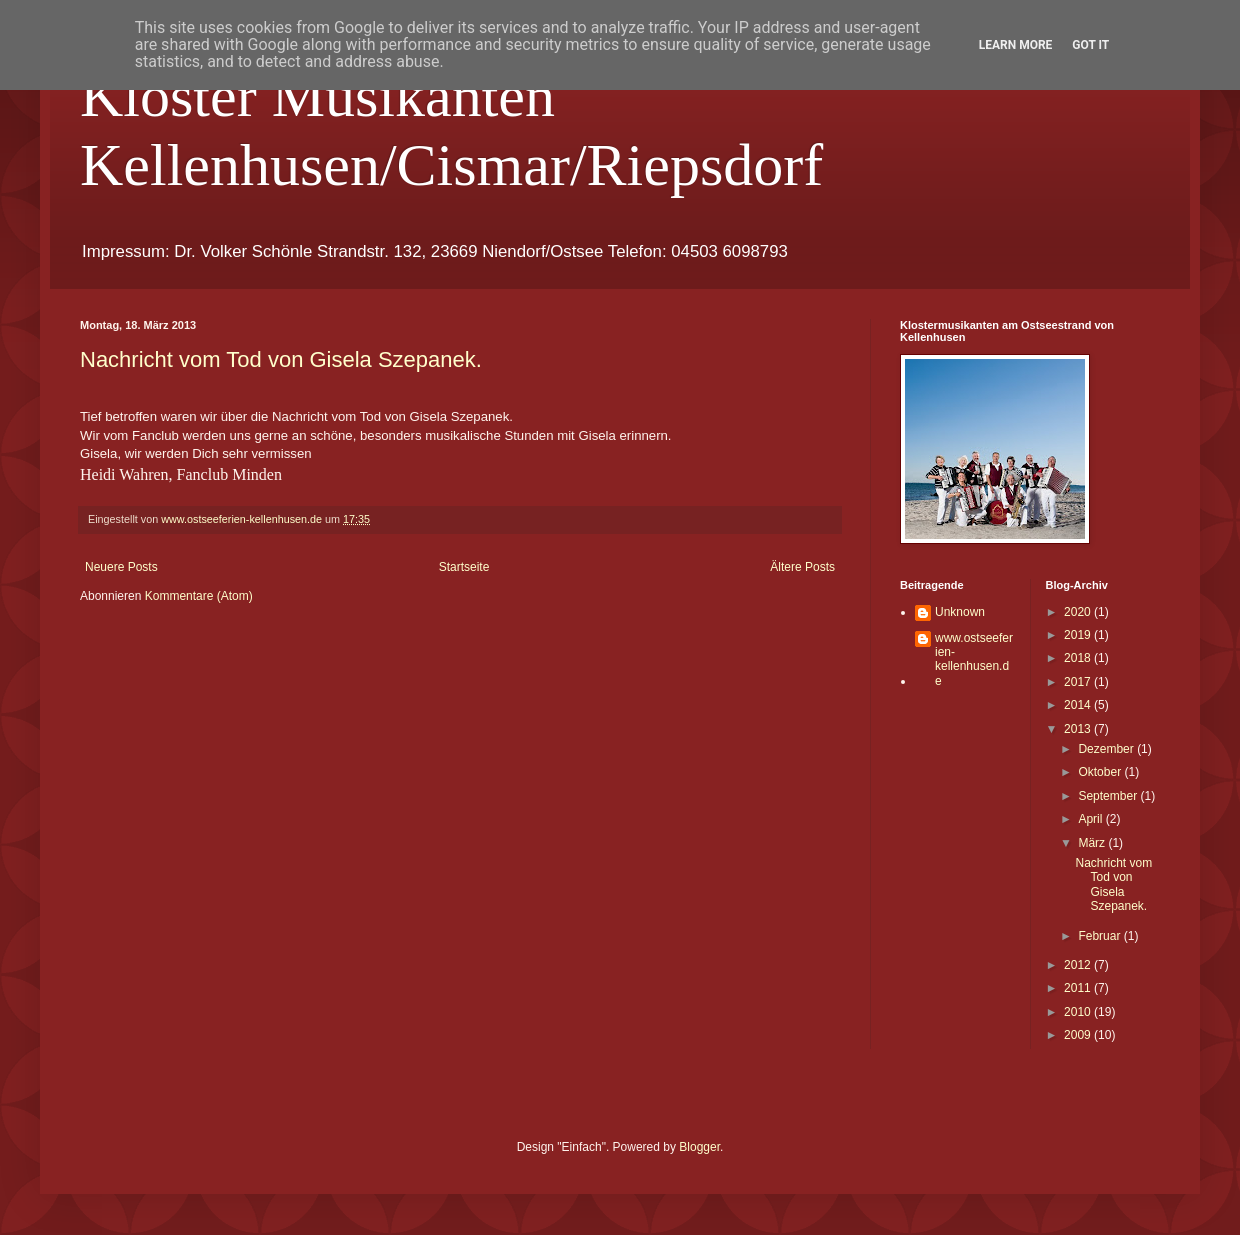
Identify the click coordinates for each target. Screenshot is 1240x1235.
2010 (1079, 1012)
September (1109, 796)
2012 (1079, 965)
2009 (1079, 1035)
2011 (1079, 988)
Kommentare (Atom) (199, 596)
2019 (1079, 635)
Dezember (1107, 749)
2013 (1079, 729)
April (1091, 819)
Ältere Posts (802, 567)
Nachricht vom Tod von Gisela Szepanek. (281, 359)
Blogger (699, 1147)
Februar (1100, 936)
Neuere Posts (121, 567)
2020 (1079, 612)
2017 (1079, 682)
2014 (1079, 705)
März (1093, 843)
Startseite (464, 567)
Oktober (1101, 772)
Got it (1090, 45)
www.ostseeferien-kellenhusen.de (974, 659)
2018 (1079, 658)
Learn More (1016, 45)
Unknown (960, 612)
